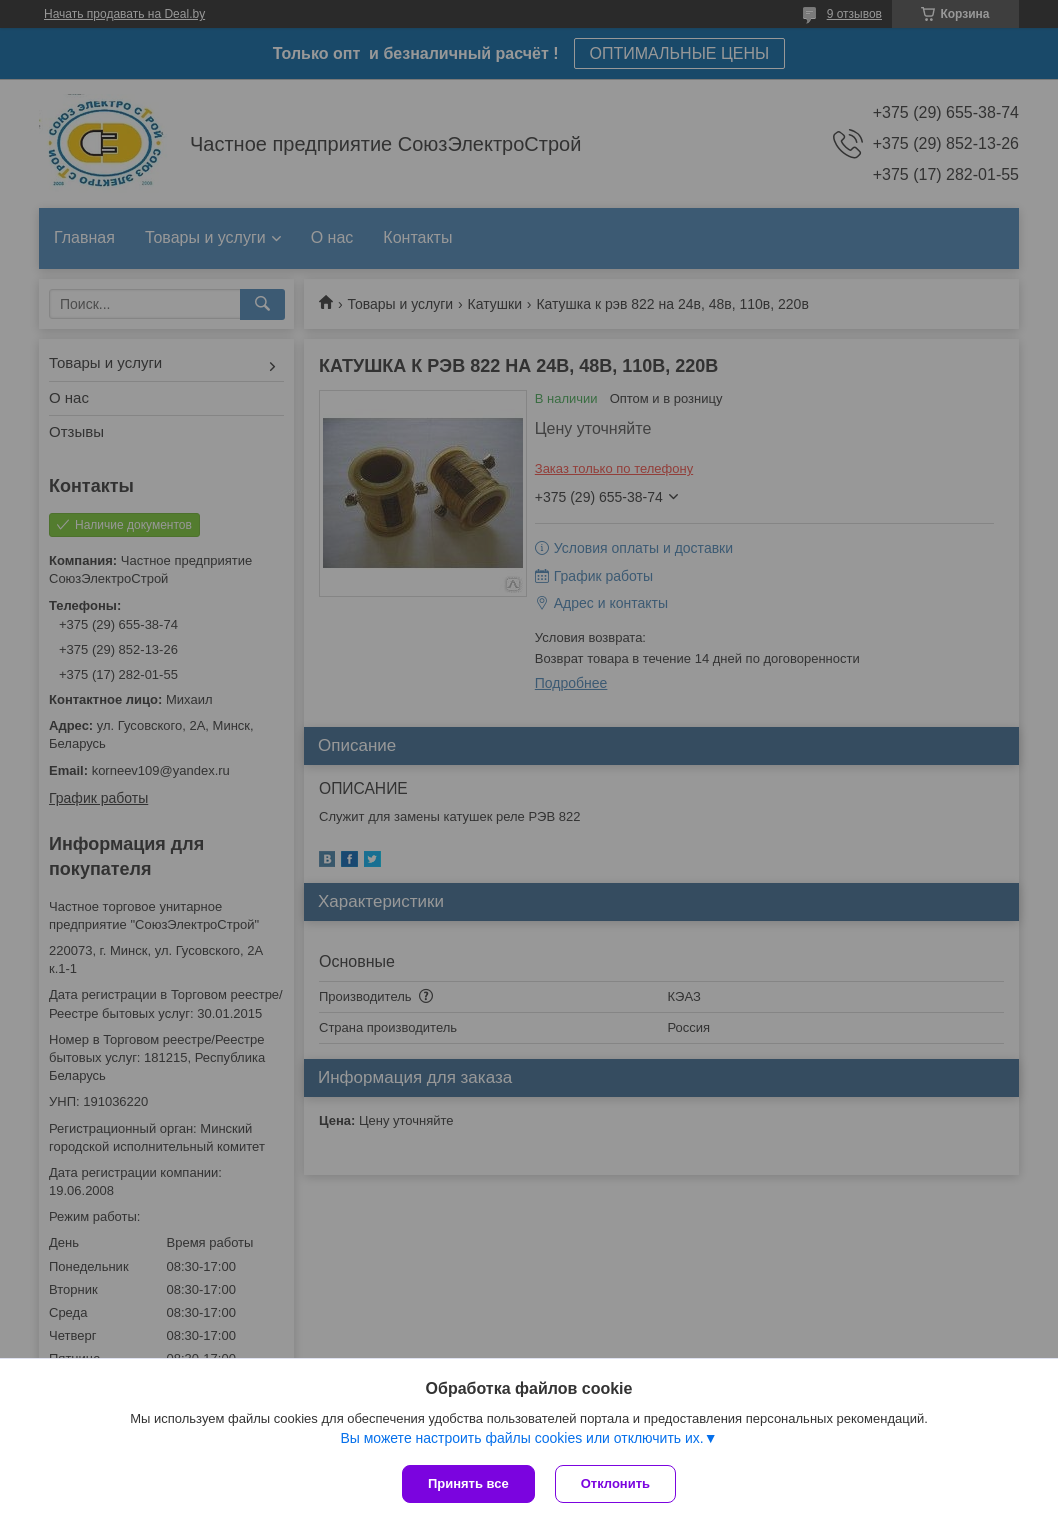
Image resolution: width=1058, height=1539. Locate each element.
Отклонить (615, 1483)
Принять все (468, 1483)
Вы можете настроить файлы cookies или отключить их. (521, 1438)
